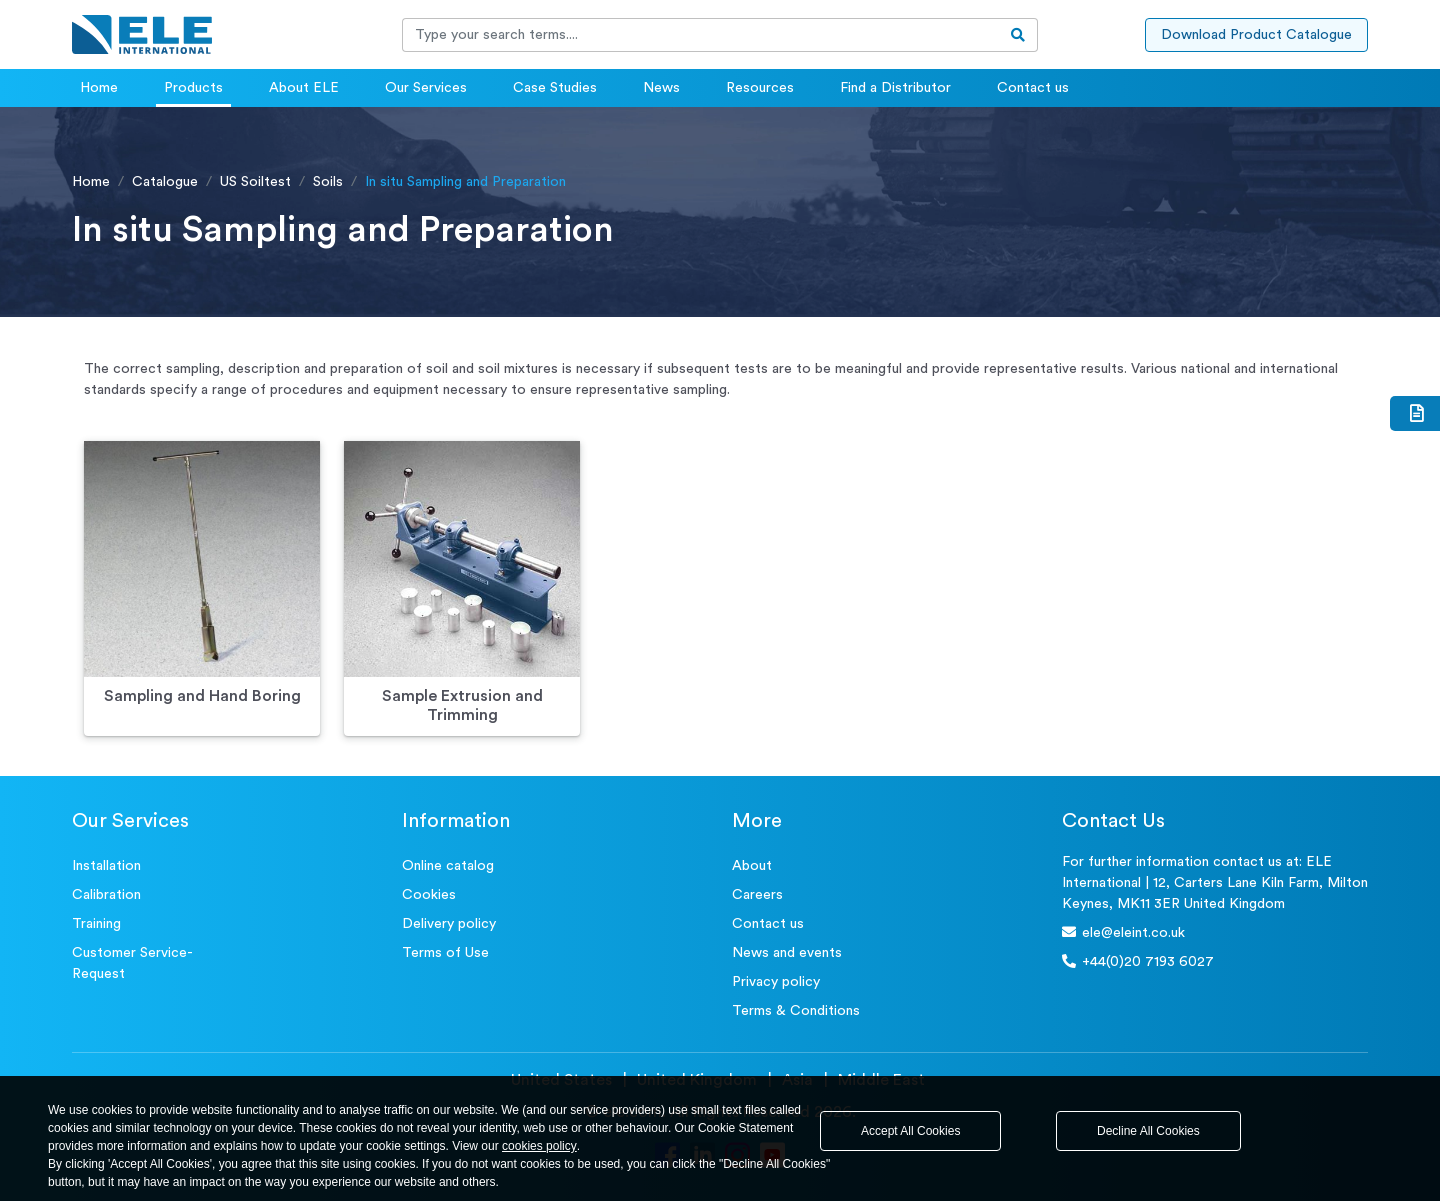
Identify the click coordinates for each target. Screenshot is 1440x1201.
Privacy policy (776, 982)
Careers (757, 895)
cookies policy (539, 1146)
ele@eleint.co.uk (1123, 932)
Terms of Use (445, 953)
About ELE (304, 88)
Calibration (106, 895)
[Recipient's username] (701, 35)
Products (193, 88)
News (661, 88)
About (752, 866)
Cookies (429, 895)
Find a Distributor (895, 88)
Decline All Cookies (1148, 1131)
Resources (760, 88)
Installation (106, 866)
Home (99, 88)
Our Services (426, 88)
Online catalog (448, 866)
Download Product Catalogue (1256, 35)
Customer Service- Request (132, 963)
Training (96, 924)
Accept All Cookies (910, 1131)
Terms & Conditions (796, 1011)
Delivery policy (449, 924)
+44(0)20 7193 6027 (1138, 961)
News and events (787, 953)
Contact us (1033, 88)
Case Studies (555, 88)
